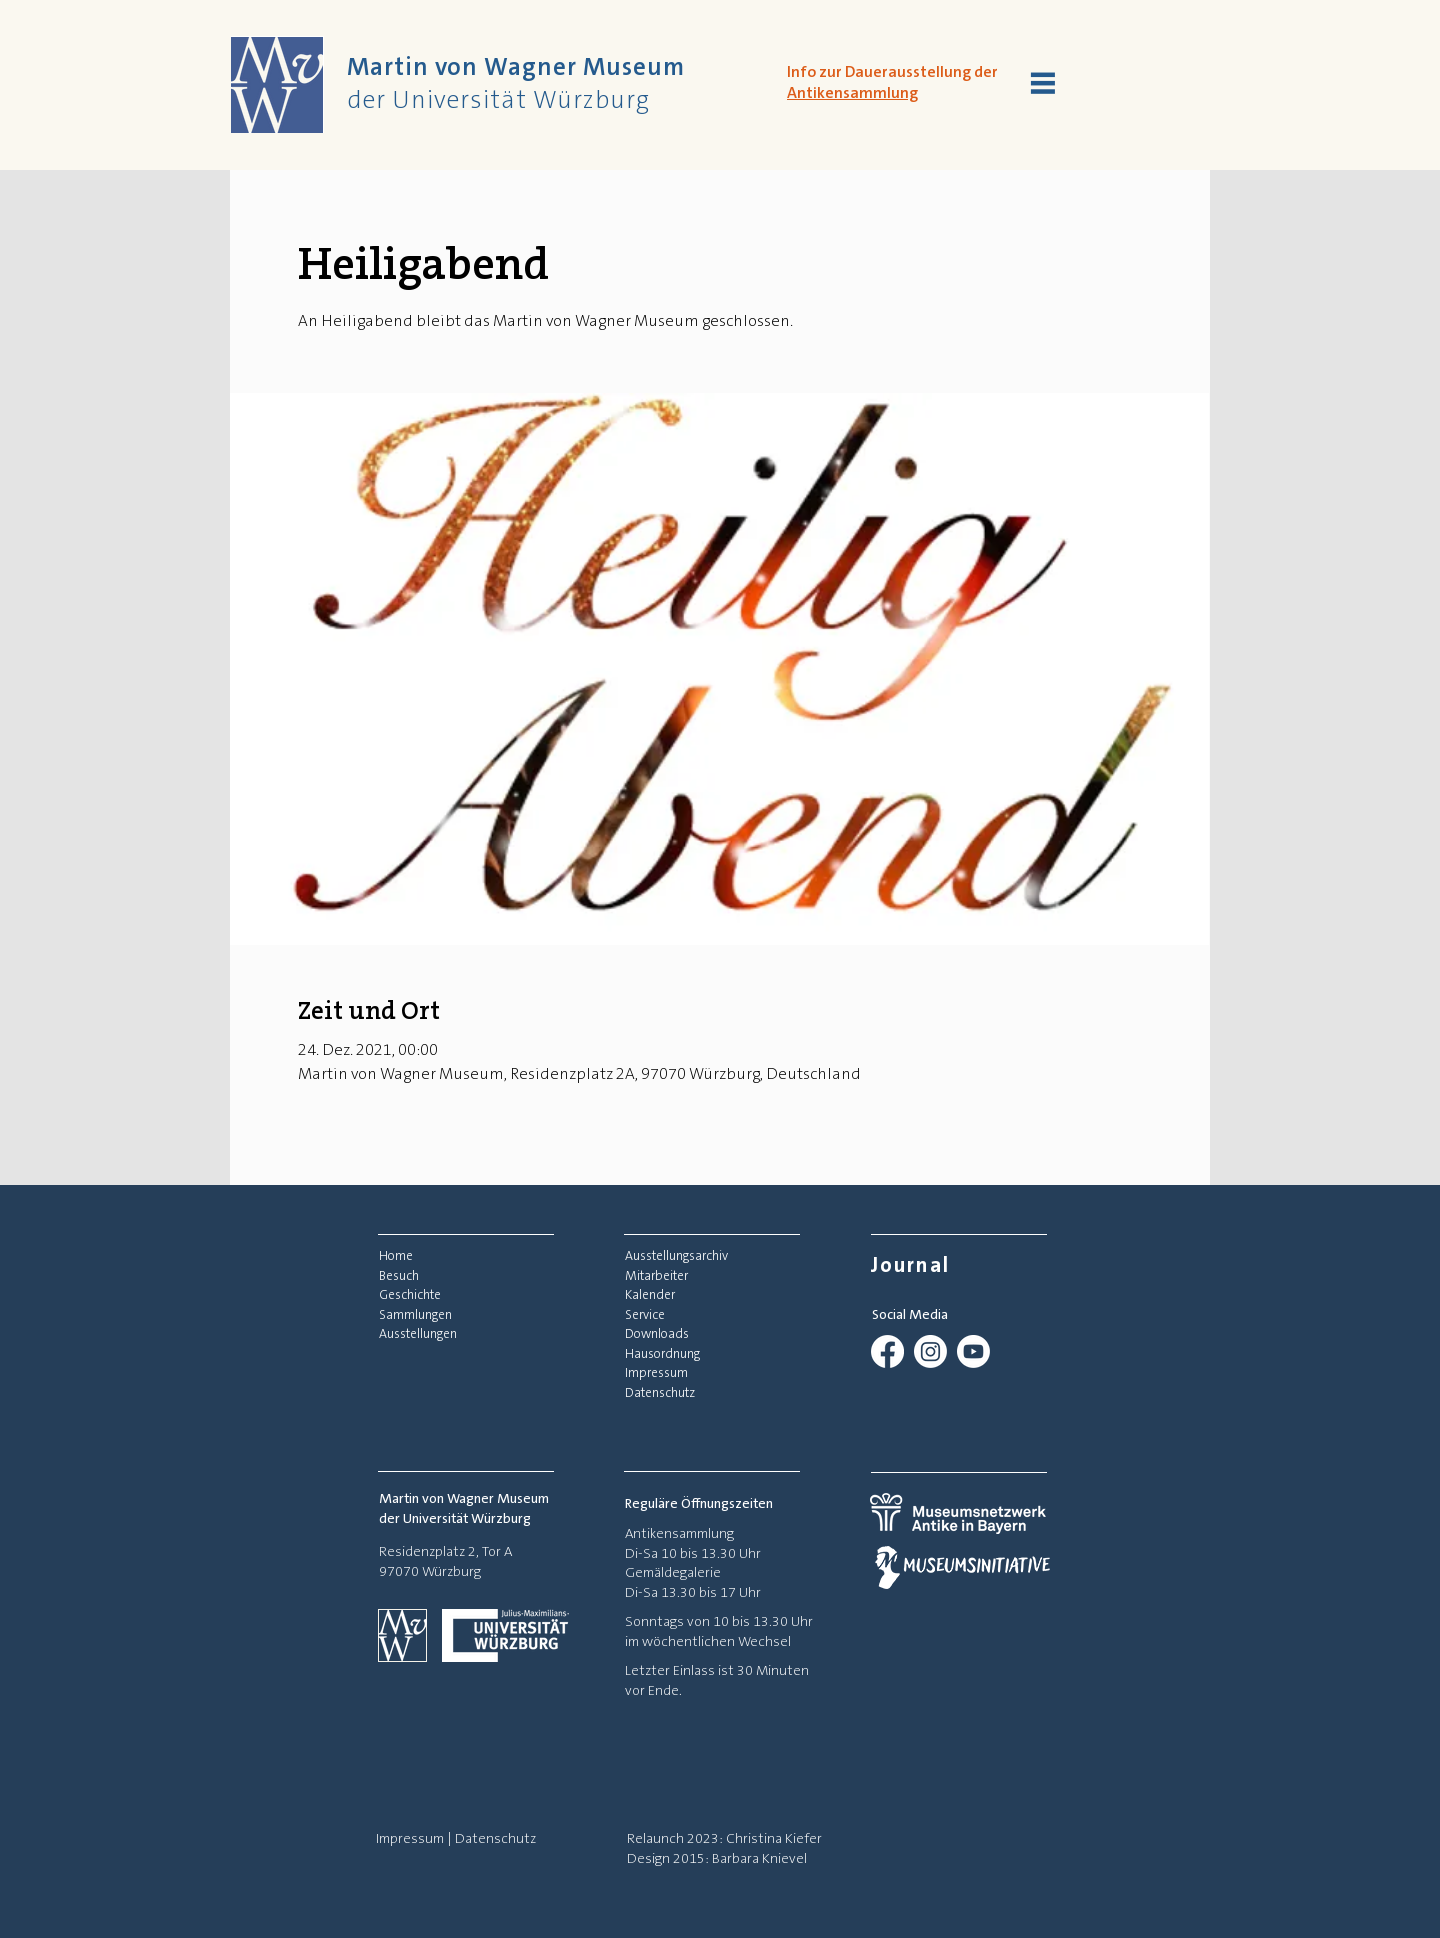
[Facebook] (887, 1351)
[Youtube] (973, 1351)
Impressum (410, 1838)
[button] (1043, 83)
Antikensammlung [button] (852, 92)
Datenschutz (495, 1838)
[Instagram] (930, 1351)
